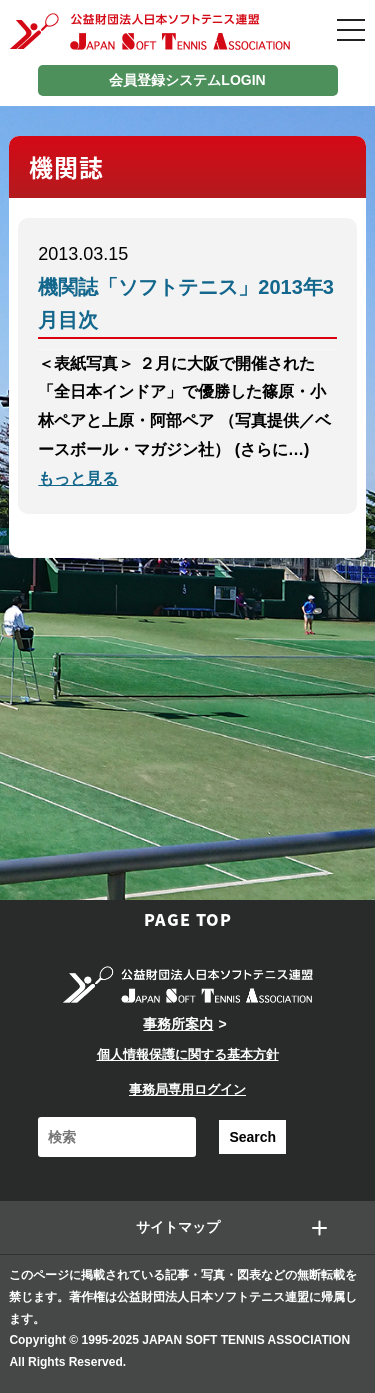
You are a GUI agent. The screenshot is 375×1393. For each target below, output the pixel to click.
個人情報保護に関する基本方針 (188, 1054)
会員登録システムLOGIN (187, 80)
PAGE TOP (188, 919)
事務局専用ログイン (187, 1089)
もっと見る (78, 478)
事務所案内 (178, 1024)
